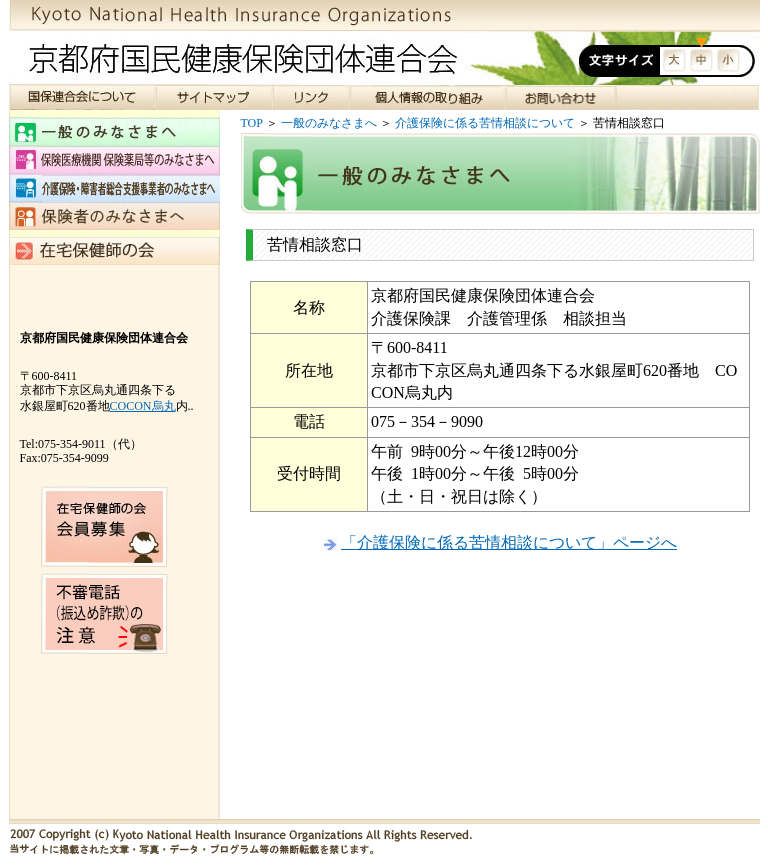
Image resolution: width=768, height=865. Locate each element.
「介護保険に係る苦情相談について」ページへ (509, 542)
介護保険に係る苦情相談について (485, 123)
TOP (252, 123)
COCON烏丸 (143, 406)
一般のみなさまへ (329, 123)
